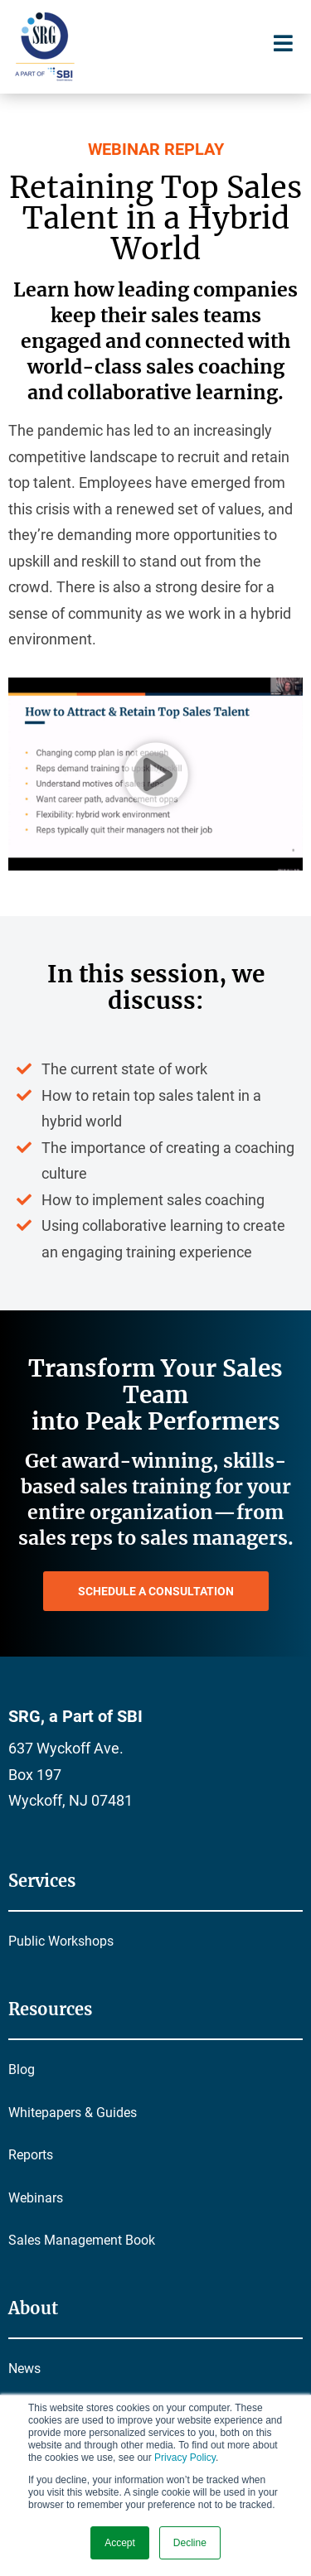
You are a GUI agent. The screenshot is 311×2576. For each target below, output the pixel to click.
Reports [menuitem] (30, 2155)
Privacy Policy (185, 2457)
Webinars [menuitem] (35, 2198)
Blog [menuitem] (21, 2069)
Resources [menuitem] (50, 2009)
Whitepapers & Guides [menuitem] (72, 2112)
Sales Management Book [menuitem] (81, 2240)
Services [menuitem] (41, 1880)
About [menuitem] (33, 2308)
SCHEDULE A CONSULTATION (156, 1591)
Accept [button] (119, 2543)
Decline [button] (190, 2543)
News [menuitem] (24, 2368)
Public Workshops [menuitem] (61, 1941)
